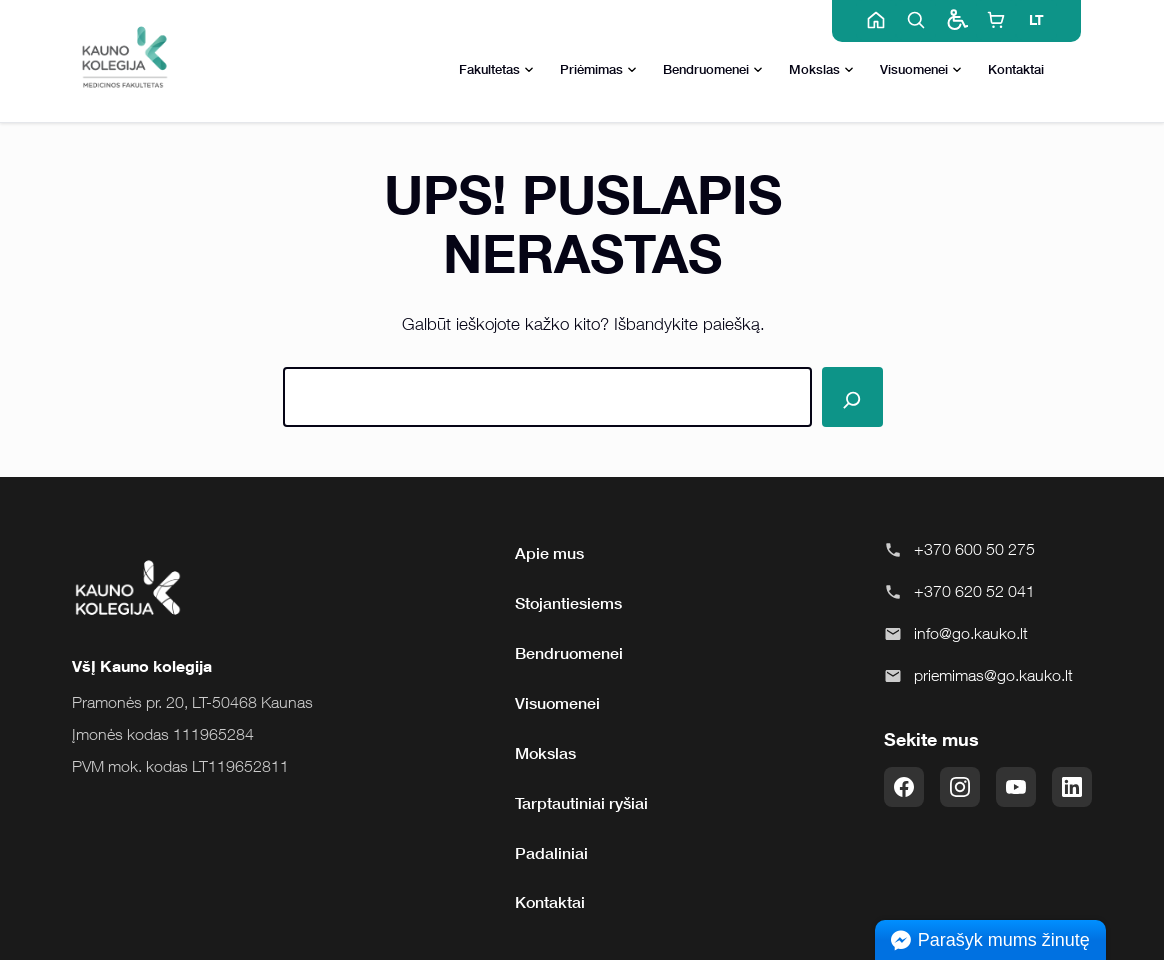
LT (1036, 19)
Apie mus (549, 553)
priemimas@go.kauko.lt (993, 675)
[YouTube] (1016, 787)
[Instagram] (960, 787)
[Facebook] (904, 787)
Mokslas (821, 70)
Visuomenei (921, 70)
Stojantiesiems (568, 603)
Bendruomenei (713, 70)
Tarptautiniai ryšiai (581, 803)
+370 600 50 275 (974, 549)
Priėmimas (598, 70)
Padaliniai (551, 853)
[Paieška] (852, 397)
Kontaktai (1016, 69)
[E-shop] (996, 20)
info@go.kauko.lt (971, 633)
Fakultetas (496, 70)
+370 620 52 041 (974, 591)
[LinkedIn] (1072, 787)
